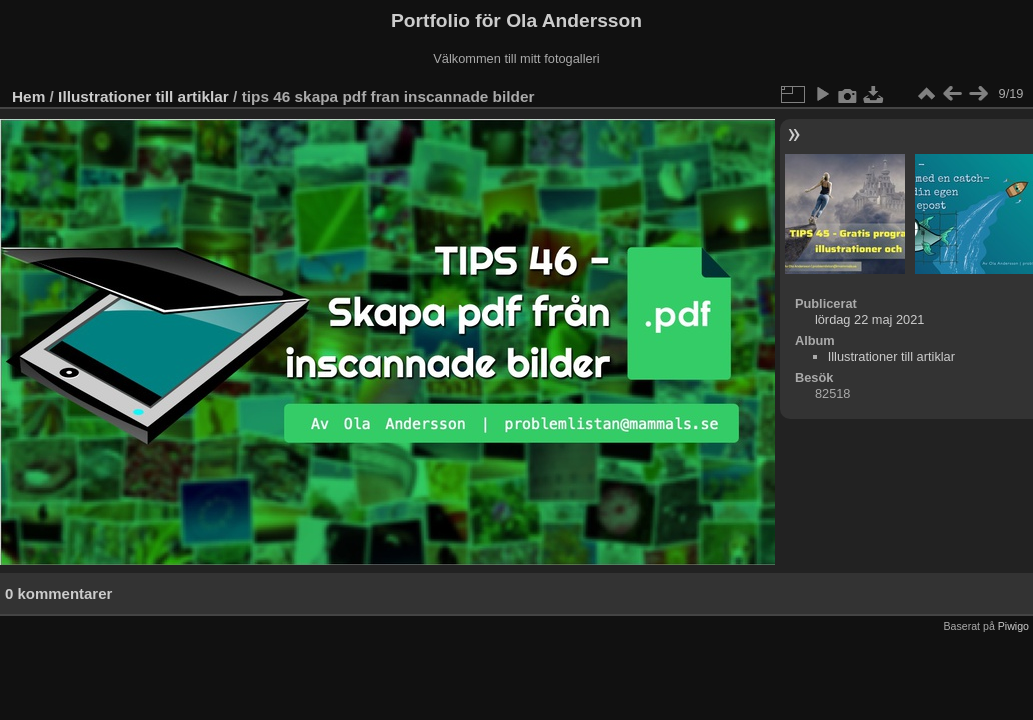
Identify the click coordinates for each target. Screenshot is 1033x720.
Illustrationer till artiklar (143, 96)
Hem (28, 96)
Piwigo (1013, 626)
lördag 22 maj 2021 (870, 319)
